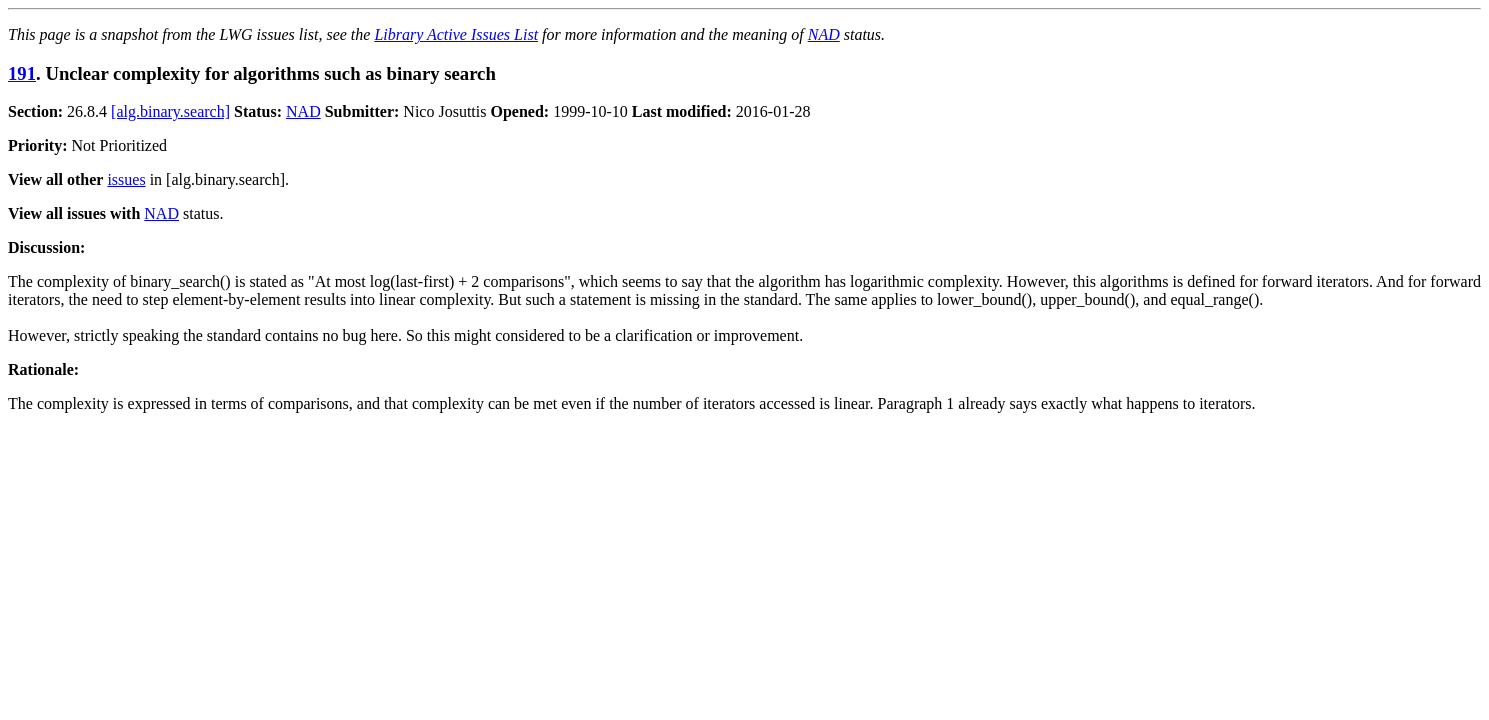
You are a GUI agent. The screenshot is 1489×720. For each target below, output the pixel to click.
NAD (824, 34)
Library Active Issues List (456, 34)
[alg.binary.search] (170, 111)
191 (22, 73)
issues (126, 179)
